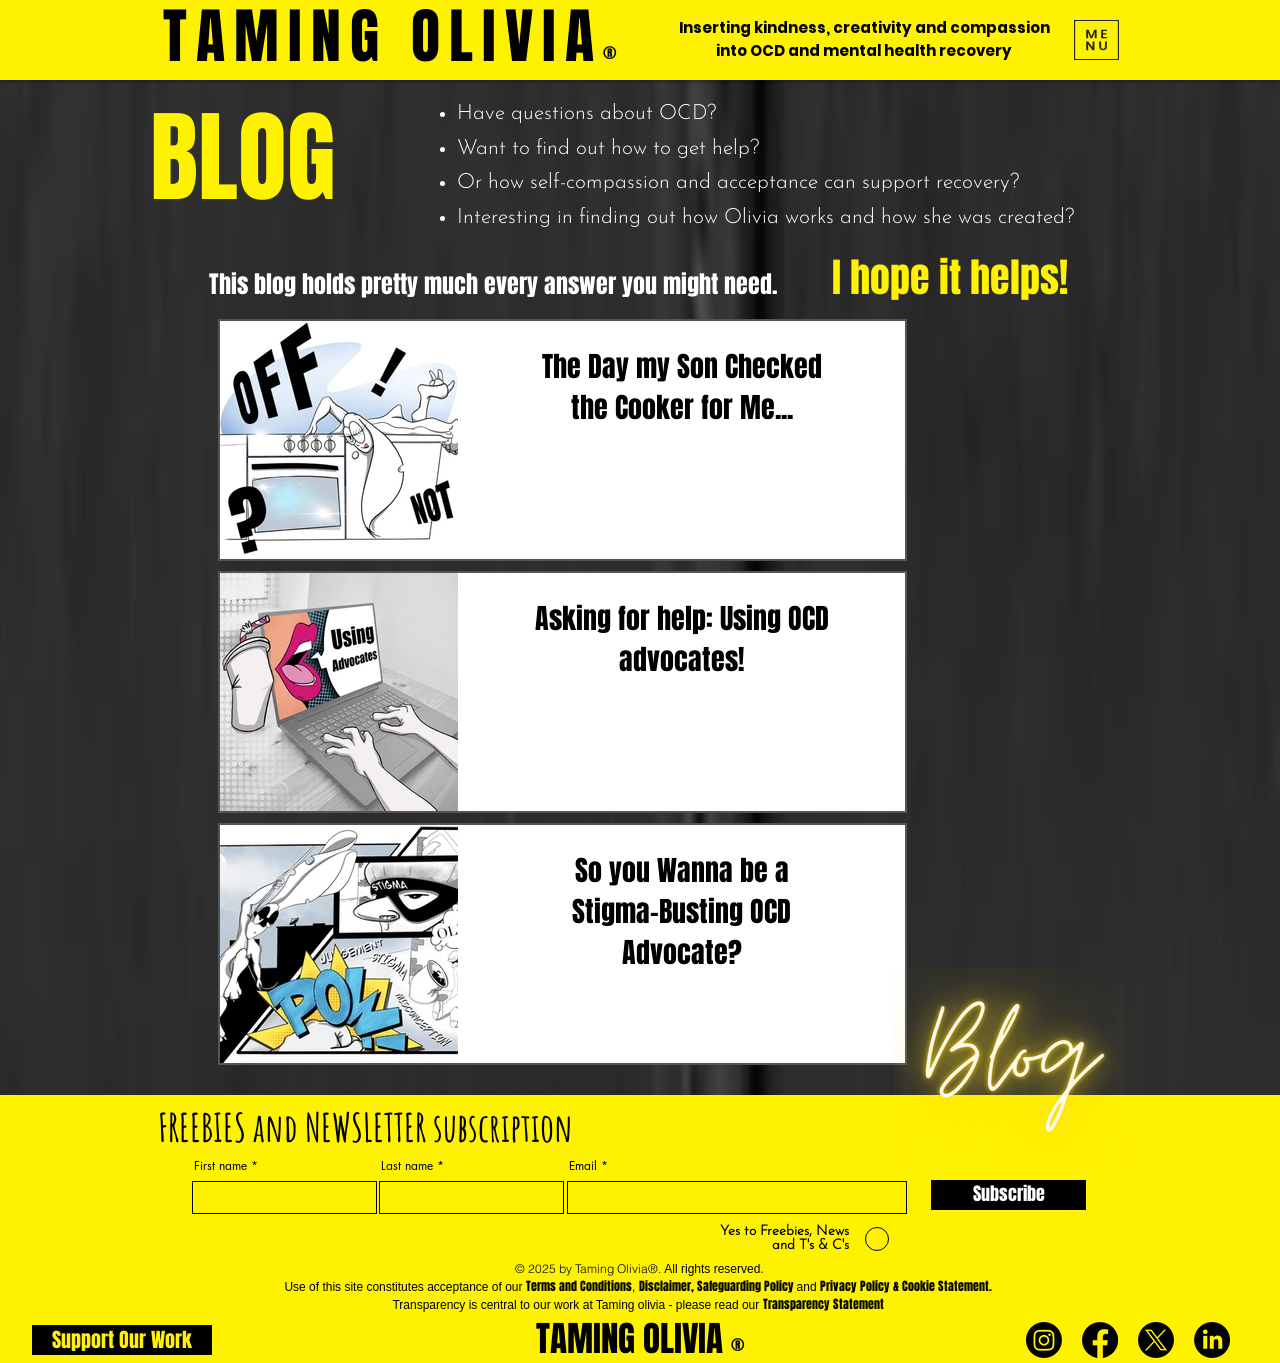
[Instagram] (1044, 1340)
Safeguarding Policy (745, 1286)
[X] (1156, 1340)
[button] (1096, 40)
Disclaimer (665, 1286)
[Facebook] (1100, 1340)
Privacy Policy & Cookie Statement (904, 1286)
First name (220, 1166)
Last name (407, 1166)
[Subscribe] (1008, 1195)
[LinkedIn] (1212, 1340)
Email (583, 1166)
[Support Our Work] (122, 1340)
